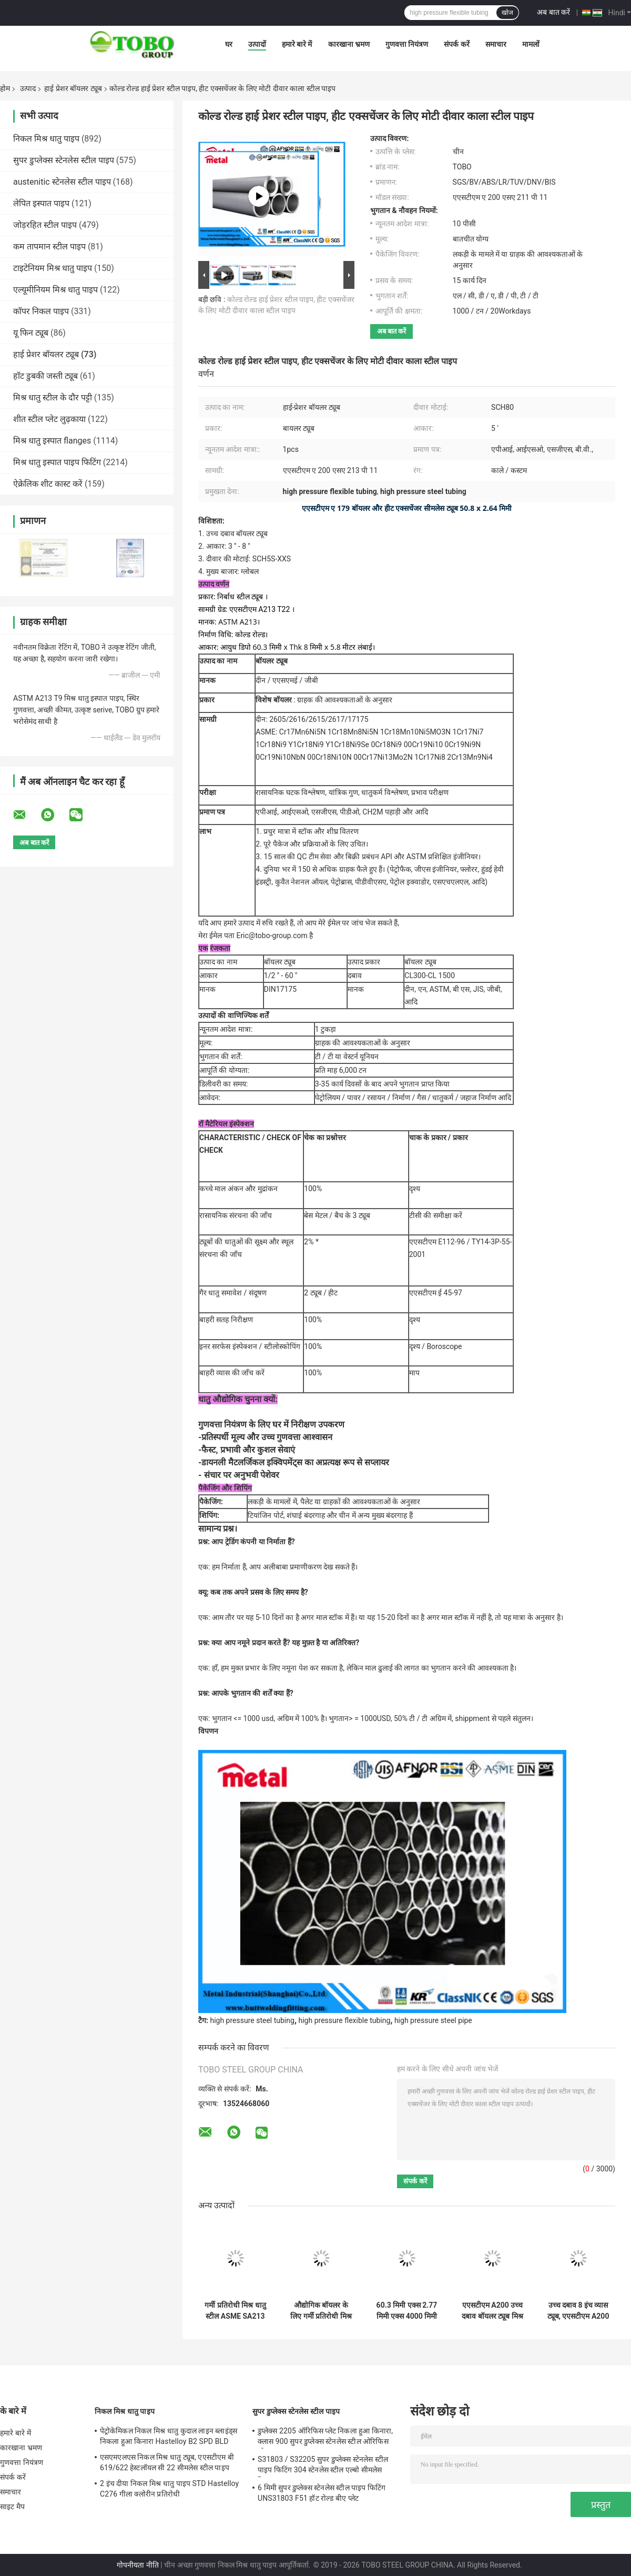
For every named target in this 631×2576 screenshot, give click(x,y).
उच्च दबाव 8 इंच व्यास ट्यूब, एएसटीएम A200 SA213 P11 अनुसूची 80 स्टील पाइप (578, 2311)
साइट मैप (12, 2506)
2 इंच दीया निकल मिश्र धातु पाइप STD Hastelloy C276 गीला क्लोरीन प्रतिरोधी (169, 2488)
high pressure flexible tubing (345, 2020)
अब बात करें (553, 12)
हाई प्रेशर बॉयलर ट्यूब (72, 88)
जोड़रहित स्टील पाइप (45, 225)
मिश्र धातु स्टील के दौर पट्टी (52, 397)
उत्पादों (257, 44)
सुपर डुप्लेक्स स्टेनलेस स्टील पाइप (63, 160)
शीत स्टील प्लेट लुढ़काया (49, 419)
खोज (507, 12)
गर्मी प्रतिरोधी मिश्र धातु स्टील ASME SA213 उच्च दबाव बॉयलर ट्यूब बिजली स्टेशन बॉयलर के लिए (235, 2311)
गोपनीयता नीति (137, 2565)
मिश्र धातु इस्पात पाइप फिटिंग (57, 462)
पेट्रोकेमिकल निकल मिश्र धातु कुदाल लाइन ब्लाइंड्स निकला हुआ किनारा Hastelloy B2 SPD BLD (168, 2436)
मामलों (531, 44)
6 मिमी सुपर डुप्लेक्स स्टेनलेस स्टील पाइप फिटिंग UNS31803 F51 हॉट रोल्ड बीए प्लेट (321, 2492)
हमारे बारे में (297, 44)
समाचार (495, 44)
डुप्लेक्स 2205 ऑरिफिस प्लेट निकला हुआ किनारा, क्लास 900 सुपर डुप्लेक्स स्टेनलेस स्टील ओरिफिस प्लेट (325, 2438)
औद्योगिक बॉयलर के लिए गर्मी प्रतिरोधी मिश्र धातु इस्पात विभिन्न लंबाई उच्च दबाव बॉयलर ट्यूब (320, 2311)
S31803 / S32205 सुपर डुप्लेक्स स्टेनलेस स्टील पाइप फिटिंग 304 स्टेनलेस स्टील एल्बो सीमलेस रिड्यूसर (323, 2466)
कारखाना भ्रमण (349, 44)
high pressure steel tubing (252, 2020)
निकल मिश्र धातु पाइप (46, 139)
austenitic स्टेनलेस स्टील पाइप (62, 182)
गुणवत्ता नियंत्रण (406, 44)
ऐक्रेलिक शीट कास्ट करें (48, 484)
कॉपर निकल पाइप (41, 311)
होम (5, 88)
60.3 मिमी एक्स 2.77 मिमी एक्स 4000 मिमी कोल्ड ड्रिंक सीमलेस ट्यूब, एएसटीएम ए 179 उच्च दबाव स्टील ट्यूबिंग (407, 2311)
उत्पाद (28, 88)
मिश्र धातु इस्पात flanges (52, 441)
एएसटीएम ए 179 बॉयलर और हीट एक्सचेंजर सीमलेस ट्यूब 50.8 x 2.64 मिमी (407, 508)
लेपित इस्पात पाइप (41, 203)
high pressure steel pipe (433, 2020)
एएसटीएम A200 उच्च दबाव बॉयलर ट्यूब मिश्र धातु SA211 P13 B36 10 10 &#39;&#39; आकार (492, 2311)
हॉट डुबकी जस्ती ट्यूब (45, 376)
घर (228, 44)
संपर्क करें (456, 44)
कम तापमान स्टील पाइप (49, 246)
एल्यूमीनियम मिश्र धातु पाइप (55, 290)
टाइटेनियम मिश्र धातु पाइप (52, 268)
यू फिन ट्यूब (30, 333)
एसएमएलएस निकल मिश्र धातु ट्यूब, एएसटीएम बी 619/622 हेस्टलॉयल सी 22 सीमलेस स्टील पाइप (167, 2462)
